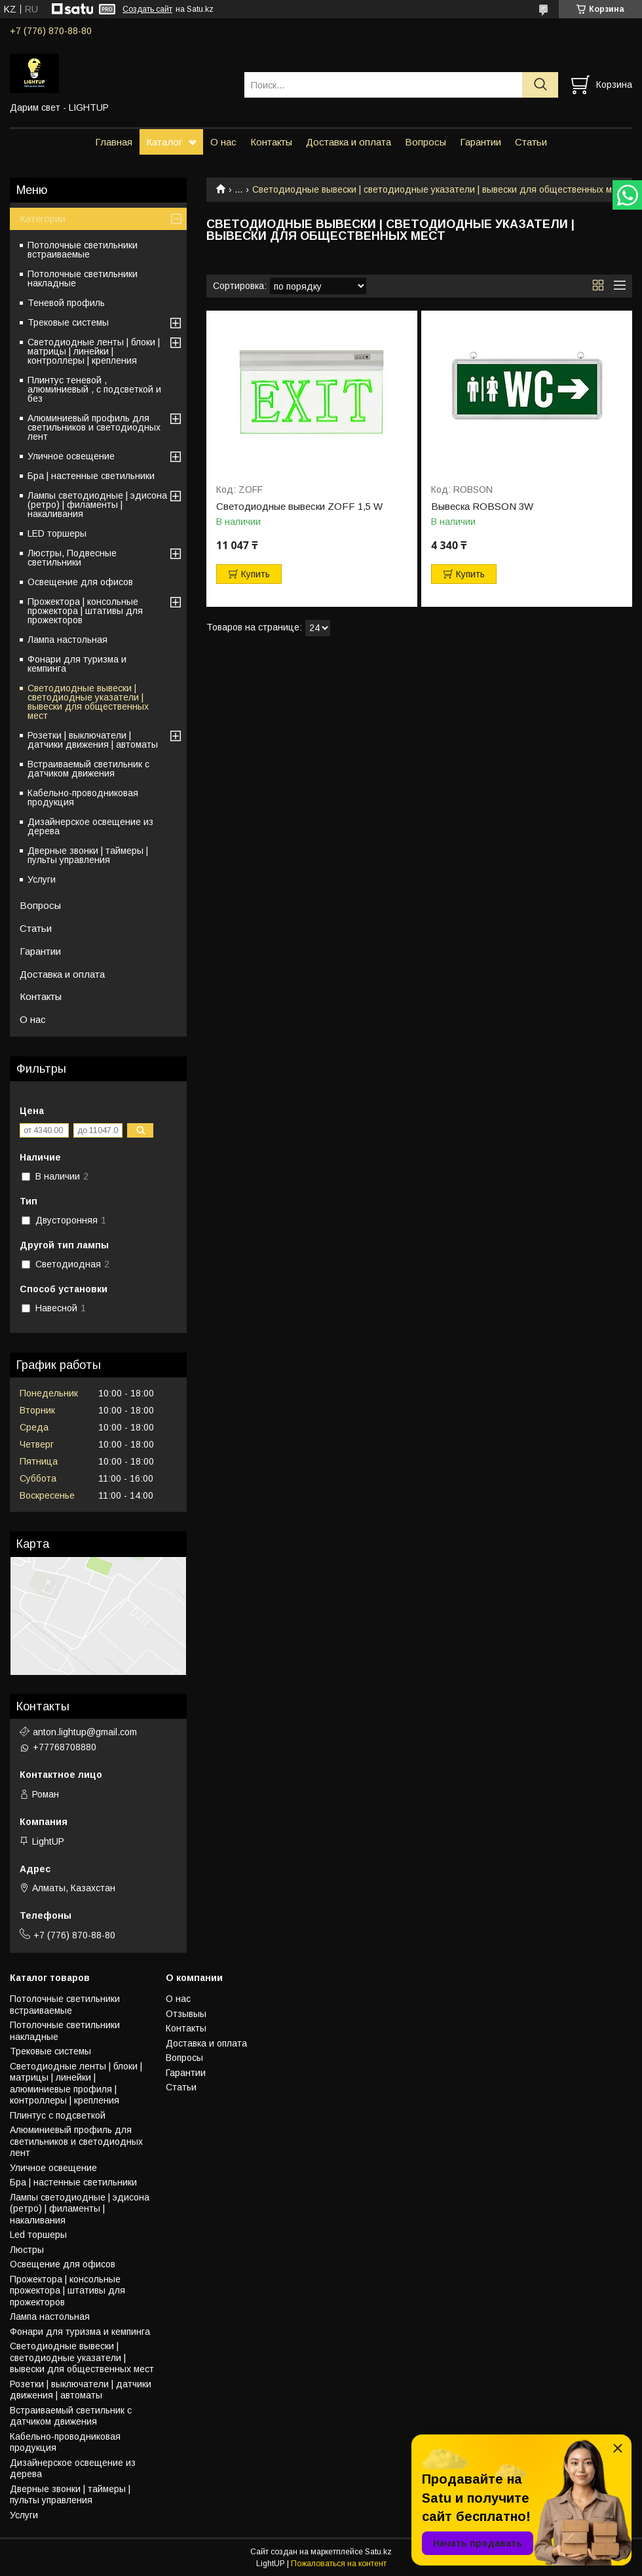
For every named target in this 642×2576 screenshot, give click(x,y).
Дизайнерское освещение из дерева (90, 826)
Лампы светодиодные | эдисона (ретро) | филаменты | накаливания (97, 504)
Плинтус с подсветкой (57, 2115)
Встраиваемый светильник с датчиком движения (88, 769)
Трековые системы (68, 322)
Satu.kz (378, 2551)
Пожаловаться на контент (339, 2563)
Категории (43, 218)
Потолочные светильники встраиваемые (83, 250)
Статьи (531, 141)
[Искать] (540, 85)
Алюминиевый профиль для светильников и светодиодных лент (94, 427)
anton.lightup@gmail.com (85, 1732)
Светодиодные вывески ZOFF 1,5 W (299, 506)
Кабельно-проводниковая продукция (83, 797)
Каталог (164, 141)
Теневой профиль (66, 303)
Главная (113, 141)
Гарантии (480, 141)
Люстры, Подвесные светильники (72, 557)
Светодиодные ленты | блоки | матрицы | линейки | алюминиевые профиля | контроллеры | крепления (76, 2083)
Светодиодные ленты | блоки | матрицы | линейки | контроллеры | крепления (94, 351)
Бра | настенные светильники (91, 476)
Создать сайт (147, 9)
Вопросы (425, 141)
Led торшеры (38, 2234)
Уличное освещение (71, 456)
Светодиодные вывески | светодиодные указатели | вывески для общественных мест (88, 702)
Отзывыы (186, 2014)
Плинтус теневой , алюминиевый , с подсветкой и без (94, 389)
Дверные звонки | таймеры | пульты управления (88, 855)
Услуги (42, 879)
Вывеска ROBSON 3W (482, 506)
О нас (223, 141)
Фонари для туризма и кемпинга (77, 664)
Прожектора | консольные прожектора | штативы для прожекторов (85, 610)
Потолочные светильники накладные (83, 278)
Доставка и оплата (348, 141)
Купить (255, 574)
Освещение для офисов (80, 582)
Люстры (27, 2249)
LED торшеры (57, 533)
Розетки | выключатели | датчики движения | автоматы (93, 740)
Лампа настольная (67, 639)
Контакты (271, 141)
